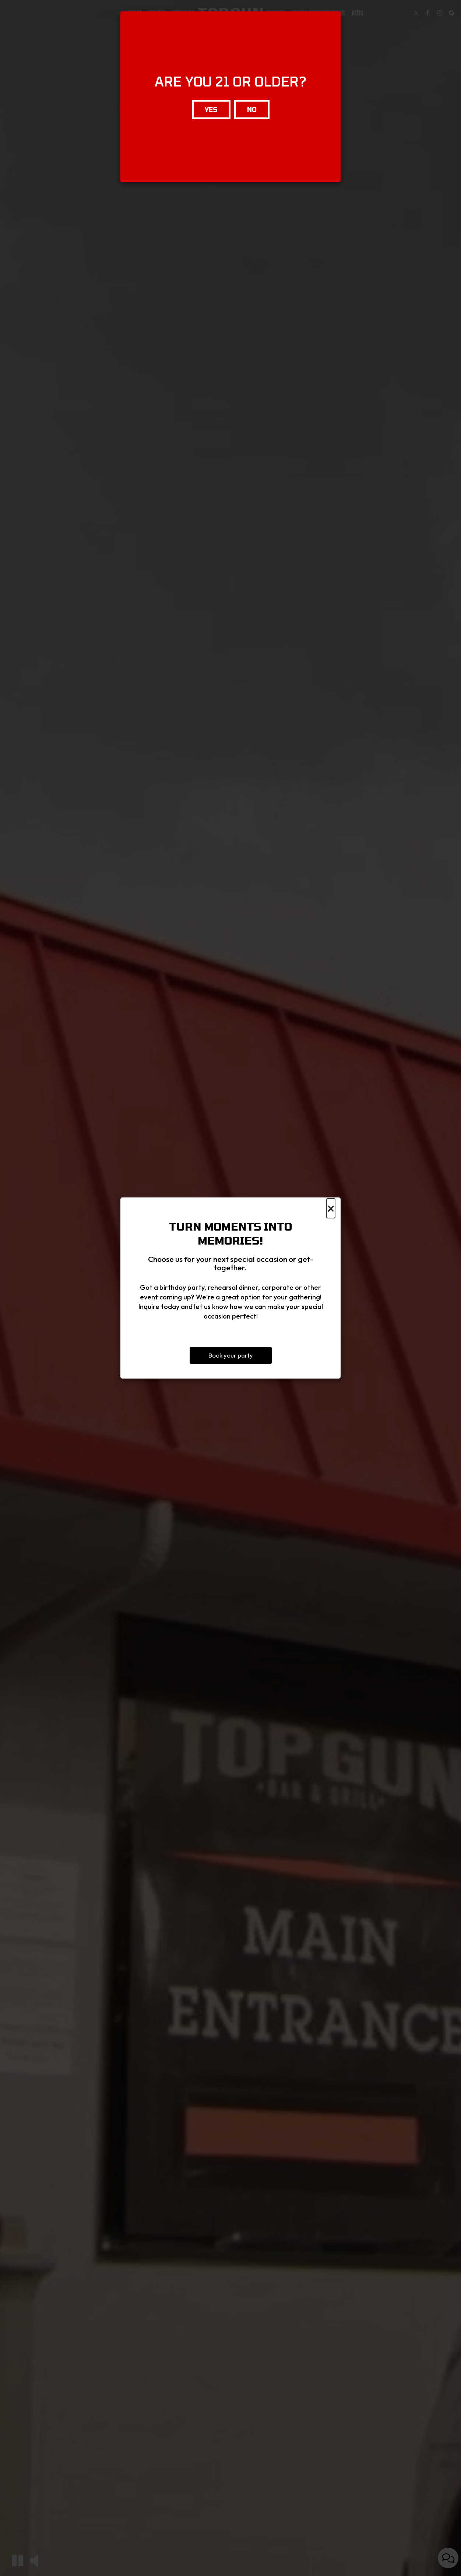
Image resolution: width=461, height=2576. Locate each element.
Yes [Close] (211, 109)
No (252, 109)
